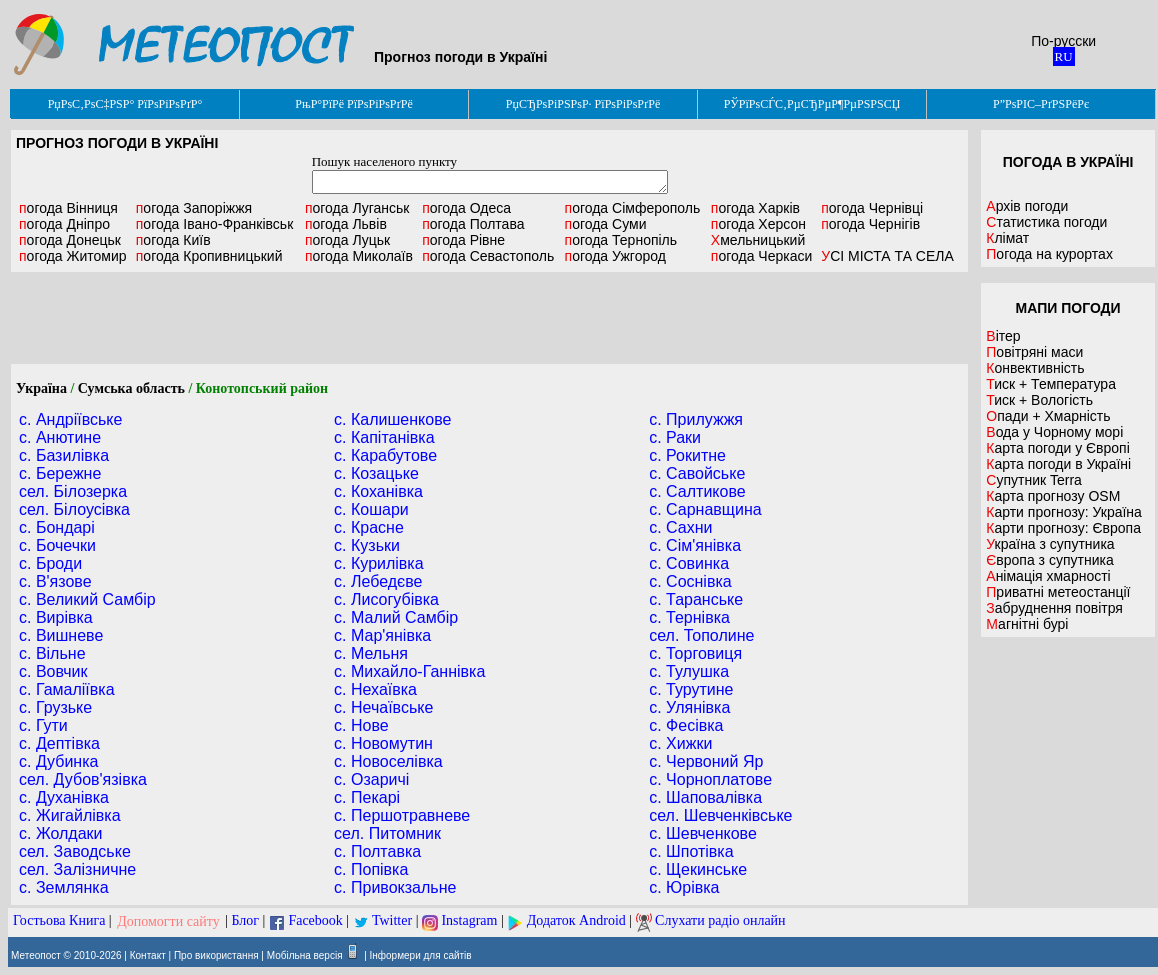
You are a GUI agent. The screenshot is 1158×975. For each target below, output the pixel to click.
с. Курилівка (379, 563)
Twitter (392, 921)
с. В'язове (55, 581)
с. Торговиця (695, 653)
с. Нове (361, 725)
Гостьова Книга (59, 921)
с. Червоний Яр (706, 761)
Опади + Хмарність (1048, 416)
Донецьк (70, 240)
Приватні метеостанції (1058, 592)
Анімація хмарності (1048, 576)
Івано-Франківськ (215, 224)
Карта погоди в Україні (1058, 464)
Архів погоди (1027, 206)
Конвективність (1035, 368)
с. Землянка (64, 887)
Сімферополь (633, 208)
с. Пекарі (367, 797)
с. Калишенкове (392, 419)
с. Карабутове (385, 455)
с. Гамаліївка (67, 689)
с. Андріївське (70, 419)
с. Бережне (60, 473)
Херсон (758, 224)
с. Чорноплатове (710, 779)
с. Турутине (691, 689)
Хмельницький (758, 240)
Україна (41, 388)
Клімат (1007, 238)
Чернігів (870, 224)
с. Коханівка (378, 491)
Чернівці (872, 208)
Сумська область (131, 388)
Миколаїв (359, 256)
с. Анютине (60, 437)
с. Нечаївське (383, 707)
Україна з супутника (1050, 544)
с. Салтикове (697, 491)
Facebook (315, 921)
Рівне (463, 240)
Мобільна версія (305, 955)
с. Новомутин (383, 743)
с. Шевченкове (703, 833)
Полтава (473, 224)
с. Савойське (697, 473)
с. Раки (675, 437)
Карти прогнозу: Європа (1063, 528)
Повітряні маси (1034, 352)
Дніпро (64, 224)
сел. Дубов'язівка (83, 779)
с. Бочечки (57, 545)
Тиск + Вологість (1039, 400)
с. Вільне (52, 653)
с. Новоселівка (388, 761)
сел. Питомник (387, 833)
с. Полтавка (377, 851)
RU (1064, 56)
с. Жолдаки (61, 833)
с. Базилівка (64, 455)
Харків (755, 208)
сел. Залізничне (77, 869)
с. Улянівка (689, 707)
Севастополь (488, 256)
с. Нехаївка (375, 689)
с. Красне (369, 527)
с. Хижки (680, 743)
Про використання (216, 955)
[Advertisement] (489, 318)
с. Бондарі (57, 527)
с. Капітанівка (384, 437)
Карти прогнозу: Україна (1064, 512)
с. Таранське (696, 599)
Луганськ (357, 208)
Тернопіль (621, 240)
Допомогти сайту (168, 921)
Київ (173, 240)
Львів (346, 224)
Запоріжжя (194, 208)
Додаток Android (576, 921)
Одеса (466, 208)
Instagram (469, 921)
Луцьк (347, 240)
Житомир (73, 256)
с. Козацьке (376, 473)
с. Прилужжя (696, 419)
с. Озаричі (371, 779)
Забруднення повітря (1054, 608)
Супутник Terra (1034, 480)
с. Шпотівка (691, 851)
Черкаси (761, 256)
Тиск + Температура (1051, 384)
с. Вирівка (56, 617)
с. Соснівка (690, 581)
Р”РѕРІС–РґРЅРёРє (1041, 104)
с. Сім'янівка (695, 545)
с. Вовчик (53, 671)
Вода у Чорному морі (1054, 432)
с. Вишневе (61, 635)
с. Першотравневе (402, 815)
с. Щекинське (698, 869)
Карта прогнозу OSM (1053, 496)
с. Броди (50, 563)
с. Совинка (689, 563)
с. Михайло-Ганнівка (409, 671)
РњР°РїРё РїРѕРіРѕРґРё (353, 104)
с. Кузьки (367, 545)
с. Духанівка (64, 797)
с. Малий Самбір (396, 617)
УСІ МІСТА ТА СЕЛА (887, 256)
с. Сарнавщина (705, 509)
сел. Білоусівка (74, 509)
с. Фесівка (686, 725)
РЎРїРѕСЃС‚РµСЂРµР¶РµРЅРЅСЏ (812, 104)
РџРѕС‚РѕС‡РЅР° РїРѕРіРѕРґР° (125, 104)
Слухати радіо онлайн (720, 921)
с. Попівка (371, 869)
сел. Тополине (701, 635)
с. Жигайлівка (70, 815)
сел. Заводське (75, 851)
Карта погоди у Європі (1058, 448)
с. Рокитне (687, 455)
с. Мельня (371, 653)
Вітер (1003, 336)
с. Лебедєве (378, 581)
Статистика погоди (1046, 222)
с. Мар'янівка (382, 635)
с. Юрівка (684, 887)
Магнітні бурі (1027, 624)
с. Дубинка (58, 761)
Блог (246, 921)
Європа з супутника (1049, 560)
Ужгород (615, 256)
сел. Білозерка (73, 491)
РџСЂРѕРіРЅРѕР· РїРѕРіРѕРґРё (583, 104)
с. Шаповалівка (705, 797)
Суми (606, 224)
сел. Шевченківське (720, 815)
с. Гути (43, 725)
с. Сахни (680, 527)
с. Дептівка (59, 743)
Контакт (148, 955)
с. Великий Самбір (87, 599)
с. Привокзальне (395, 887)
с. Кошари (371, 509)
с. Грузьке (55, 707)
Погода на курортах (1049, 254)
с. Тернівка (689, 617)
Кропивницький (209, 256)
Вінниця (68, 208)
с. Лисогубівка (386, 599)
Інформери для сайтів (421, 955)
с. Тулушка (689, 671)
